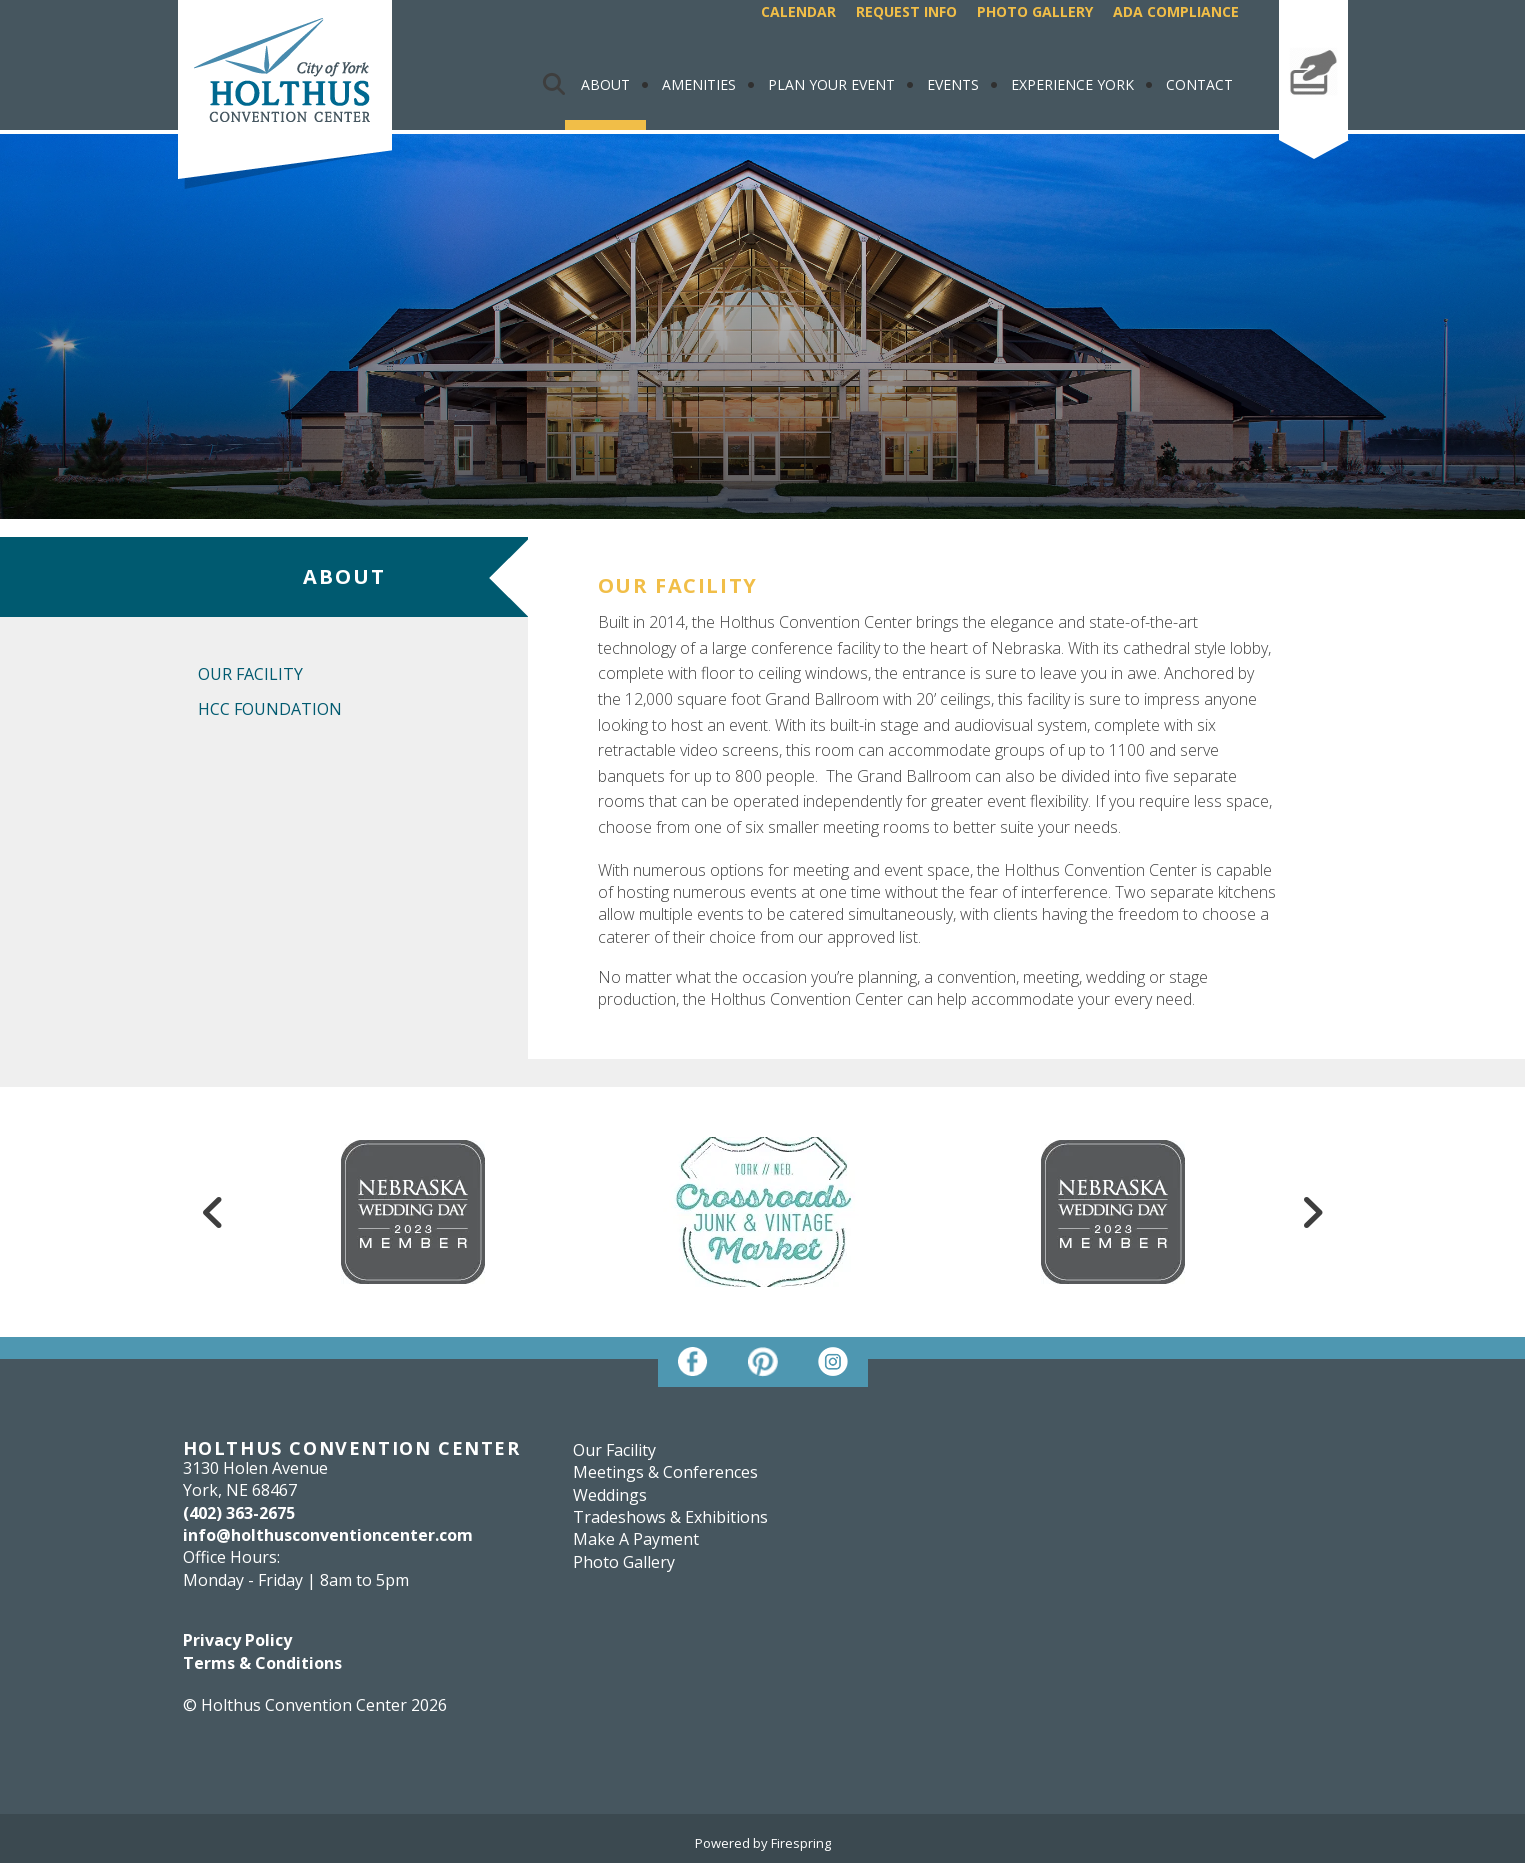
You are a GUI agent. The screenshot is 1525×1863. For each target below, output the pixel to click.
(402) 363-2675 (239, 1513)
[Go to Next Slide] (1312, 1212)
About (605, 84)
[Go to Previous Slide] (214, 1212)
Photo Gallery (1035, 11)
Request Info (906, 11)
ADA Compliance (1176, 11)
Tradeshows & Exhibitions (670, 1517)
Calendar (798, 11)
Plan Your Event (831, 84)
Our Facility (250, 674)
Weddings (610, 1495)
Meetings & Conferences (665, 1472)
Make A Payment (1313, 113)
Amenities (699, 84)
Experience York (1072, 84)
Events (953, 84)
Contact (1199, 84)
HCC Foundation (270, 709)
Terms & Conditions (262, 1663)
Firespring (801, 1843)
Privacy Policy (237, 1640)
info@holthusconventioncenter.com (328, 1535)
